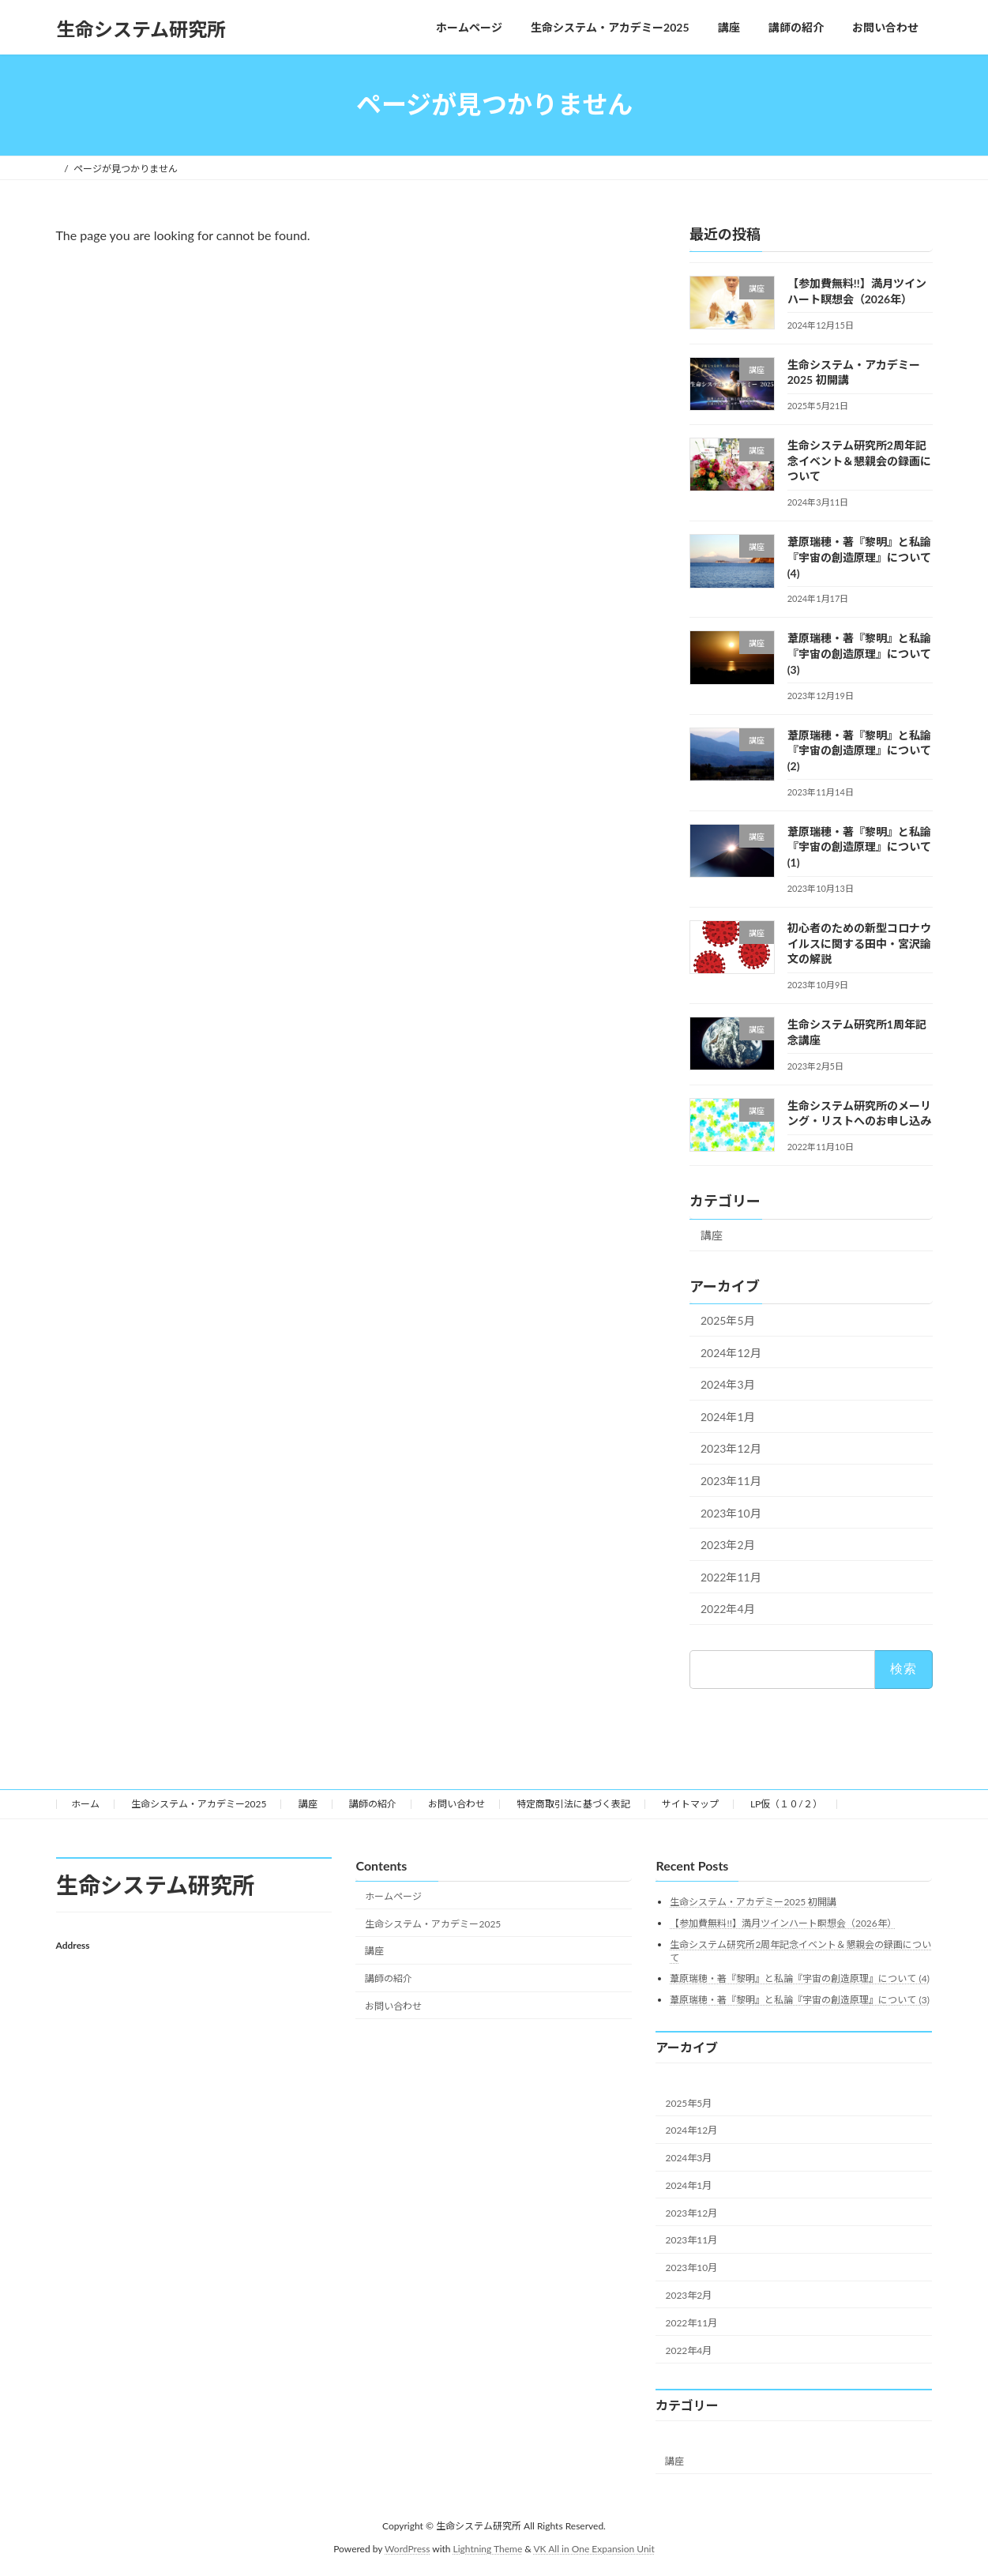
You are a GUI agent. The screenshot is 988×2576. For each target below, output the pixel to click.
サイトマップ (690, 1804)
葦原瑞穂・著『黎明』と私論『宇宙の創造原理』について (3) (858, 653)
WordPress (407, 2549)
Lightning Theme (488, 2549)
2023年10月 (731, 1512)
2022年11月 (731, 1576)
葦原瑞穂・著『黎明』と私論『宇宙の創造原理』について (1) (858, 846)
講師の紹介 (372, 1804)
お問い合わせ (456, 1804)
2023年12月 (731, 1448)
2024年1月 (728, 1416)
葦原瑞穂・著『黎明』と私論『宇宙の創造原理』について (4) (858, 557)
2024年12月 (731, 1352)
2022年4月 (728, 1608)
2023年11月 (731, 1480)
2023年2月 (728, 1544)
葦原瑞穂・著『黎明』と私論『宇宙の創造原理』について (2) (858, 750)
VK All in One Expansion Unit (594, 2549)
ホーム (85, 1804)
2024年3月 (728, 1384)
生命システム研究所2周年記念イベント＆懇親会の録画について (858, 460)
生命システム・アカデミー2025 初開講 (753, 1902)
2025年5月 (728, 1320)
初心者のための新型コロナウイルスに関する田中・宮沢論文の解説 (858, 943)
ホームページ (393, 1896)
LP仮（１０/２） (786, 1804)
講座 (712, 1235)
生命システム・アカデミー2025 (199, 1804)
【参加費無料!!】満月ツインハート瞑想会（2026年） (783, 1923)
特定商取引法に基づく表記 (573, 1804)
